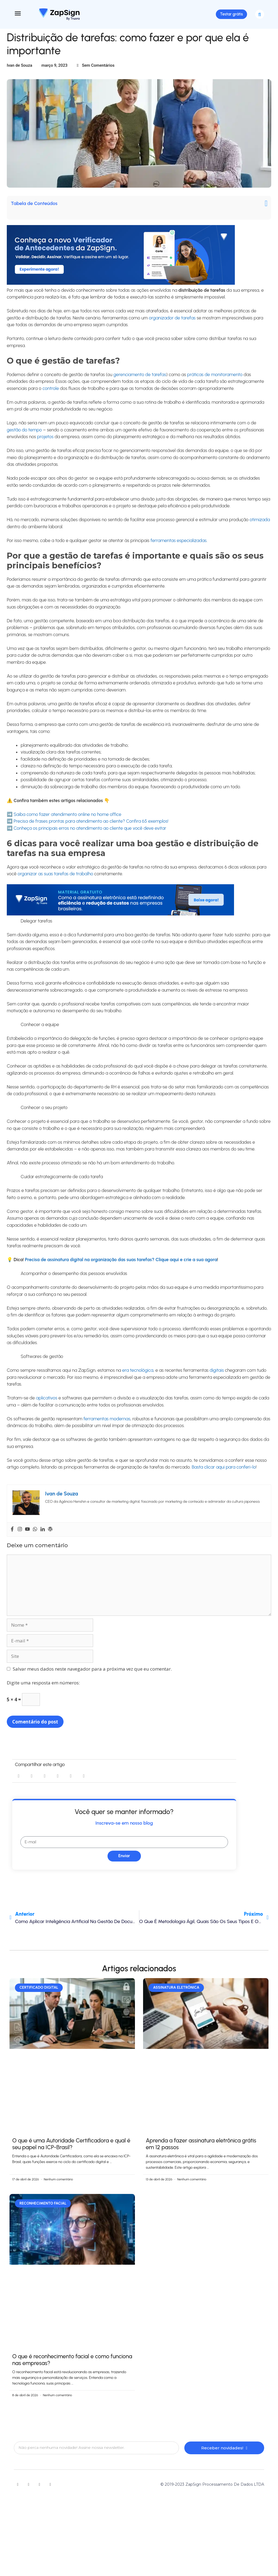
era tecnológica (137, 1377)
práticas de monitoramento (214, 381)
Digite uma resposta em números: (43, 1690)
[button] (259, 18)
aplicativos (46, 1405)
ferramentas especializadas (177, 547)
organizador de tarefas (171, 325)
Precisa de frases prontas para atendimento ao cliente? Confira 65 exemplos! (91, 828)
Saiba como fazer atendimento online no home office (67, 821)
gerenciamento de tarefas (139, 381)
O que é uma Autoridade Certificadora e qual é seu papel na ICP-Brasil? (71, 2151)
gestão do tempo (24, 437)
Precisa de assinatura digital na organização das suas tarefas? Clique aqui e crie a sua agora (121, 1267)
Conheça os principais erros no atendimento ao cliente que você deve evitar (90, 835)
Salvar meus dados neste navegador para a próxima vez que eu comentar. (92, 1676)
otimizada (259, 527)
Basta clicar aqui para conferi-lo (223, 1474)
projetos (44, 444)
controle (51, 395)
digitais (217, 1377)
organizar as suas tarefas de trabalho (55, 881)
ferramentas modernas (106, 1425)
